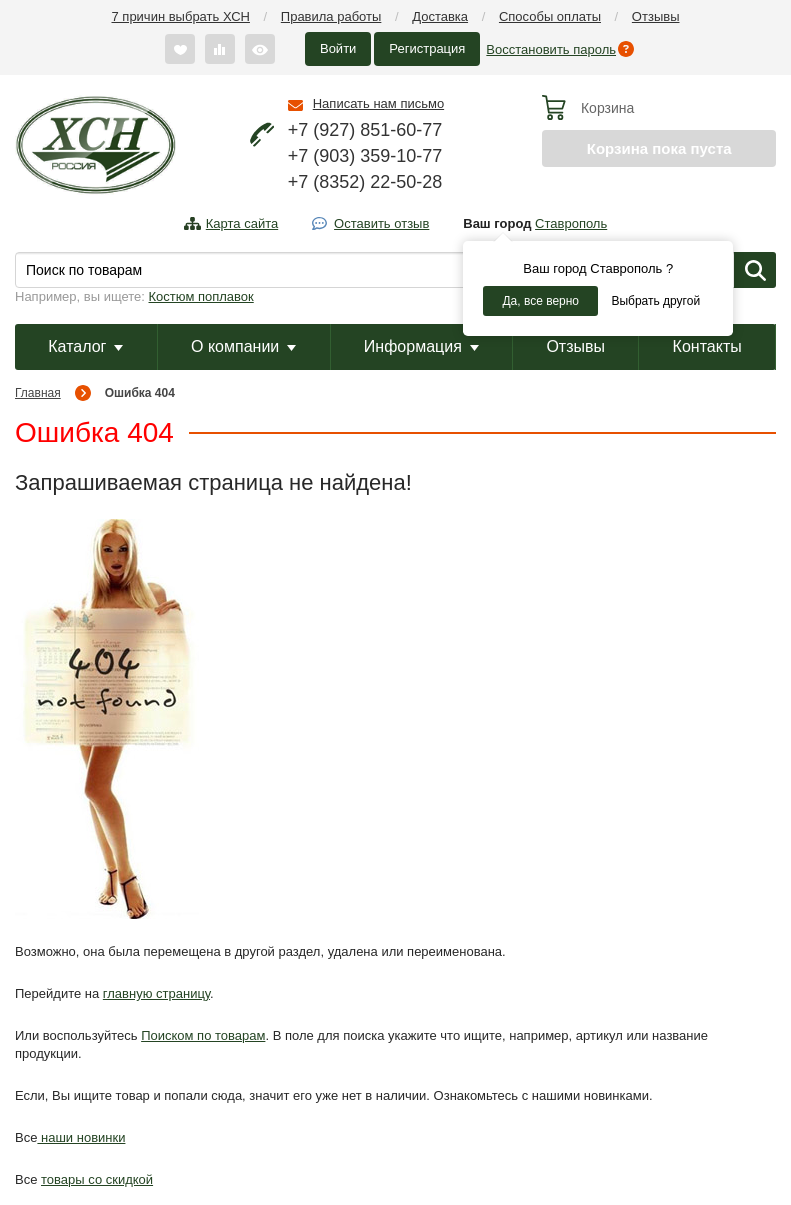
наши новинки (81, 1137)
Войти (338, 48)
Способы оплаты (550, 16)
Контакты (707, 346)
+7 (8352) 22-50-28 (365, 182)
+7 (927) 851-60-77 (365, 130)
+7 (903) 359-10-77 (365, 156)
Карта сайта (242, 223)
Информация (421, 346)
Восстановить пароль (551, 49)
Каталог (85, 346)
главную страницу (156, 993)
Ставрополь (571, 223)
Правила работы (331, 16)
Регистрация (427, 48)
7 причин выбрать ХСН (181, 16)
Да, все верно (540, 301)
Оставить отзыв (381, 223)
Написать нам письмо (378, 103)
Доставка (440, 16)
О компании (243, 346)
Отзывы (656, 16)
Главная (38, 393)
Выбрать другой (655, 301)
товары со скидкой (97, 1179)
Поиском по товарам (203, 1035)
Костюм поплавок (201, 296)
